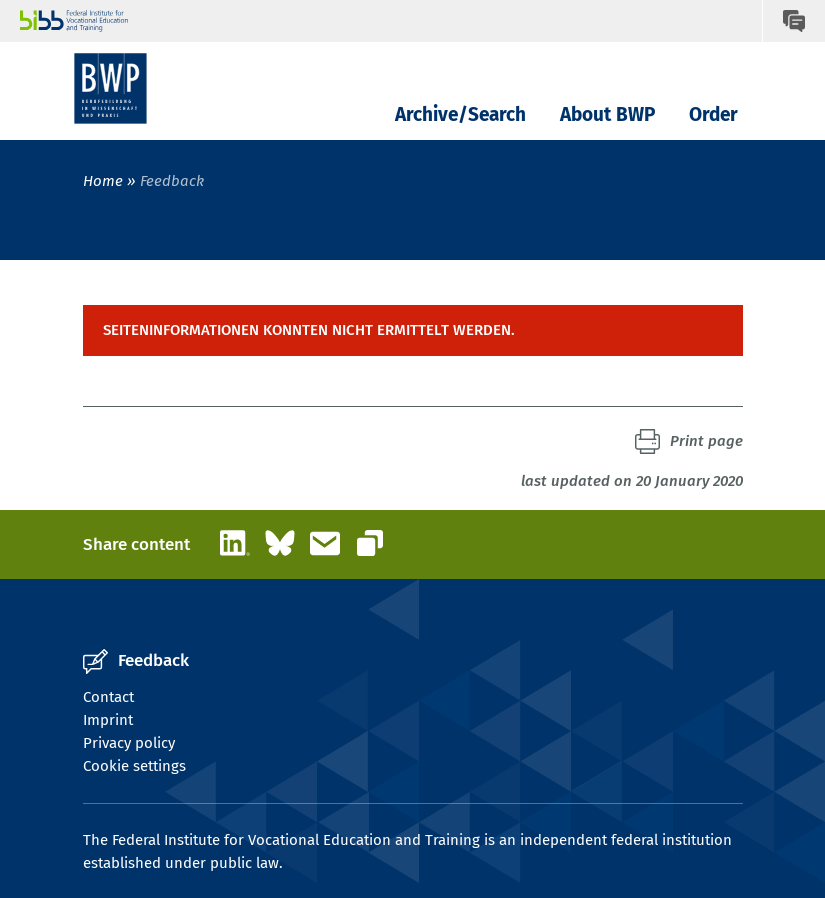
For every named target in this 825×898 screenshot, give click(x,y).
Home (103, 181)
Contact (108, 697)
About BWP (607, 114)
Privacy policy (129, 743)
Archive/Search (460, 114)
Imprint (108, 720)
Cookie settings (134, 766)
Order (713, 114)
